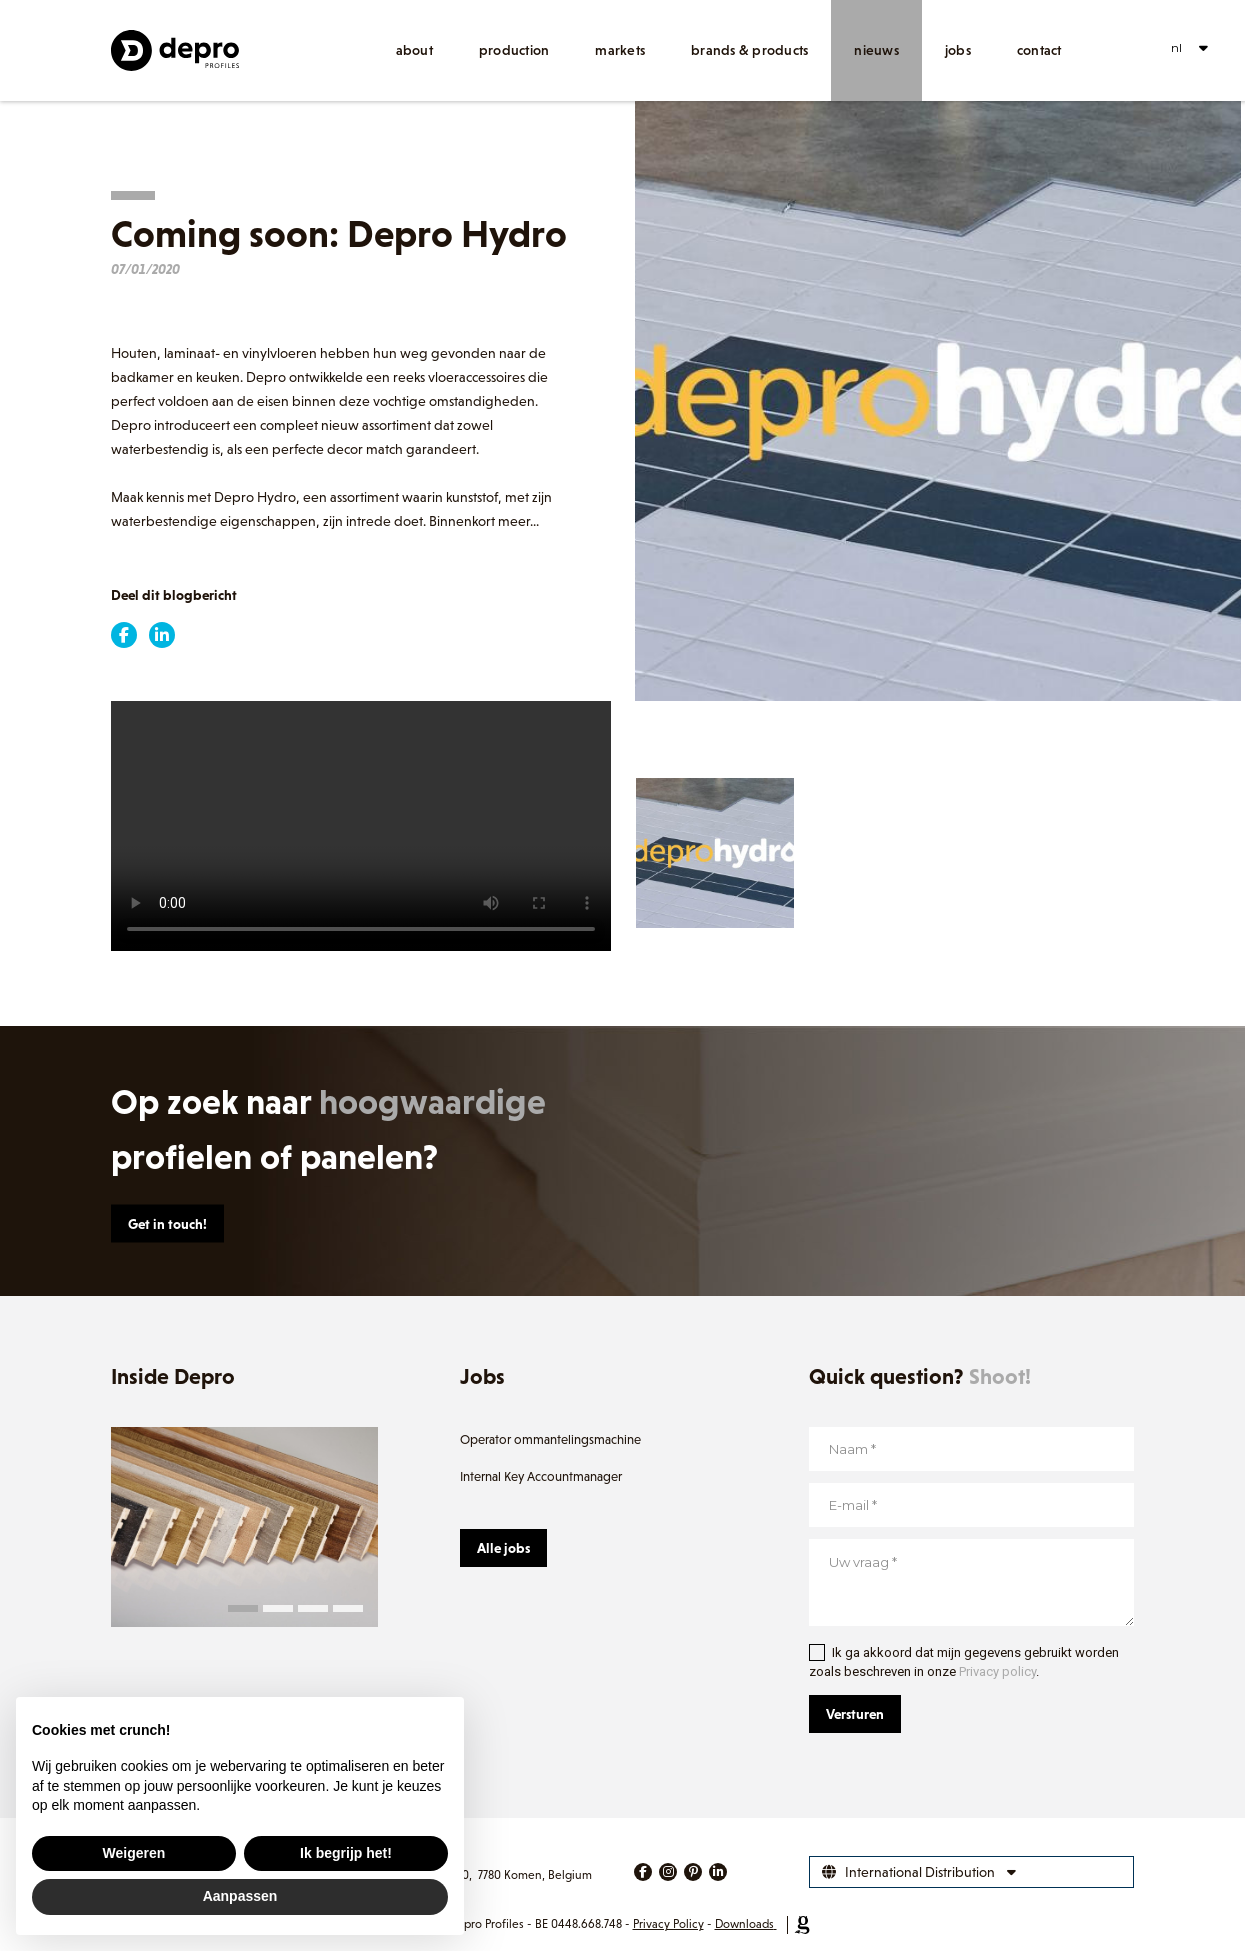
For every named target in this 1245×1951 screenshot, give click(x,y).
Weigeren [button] (134, 1853)
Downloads (744, 1924)
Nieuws (876, 50)
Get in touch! (167, 1224)
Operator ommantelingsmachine (550, 1439)
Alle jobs (503, 1548)
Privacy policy (997, 1671)
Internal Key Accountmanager (541, 1476)
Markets (620, 50)
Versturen (855, 1714)
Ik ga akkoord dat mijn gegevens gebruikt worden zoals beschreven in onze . (964, 1662)
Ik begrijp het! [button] (346, 1853)
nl (1176, 47)
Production (514, 50)
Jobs (958, 50)
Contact (1039, 50)
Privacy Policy (668, 1924)
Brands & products (749, 50)
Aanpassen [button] (240, 1896)
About (414, 50)
